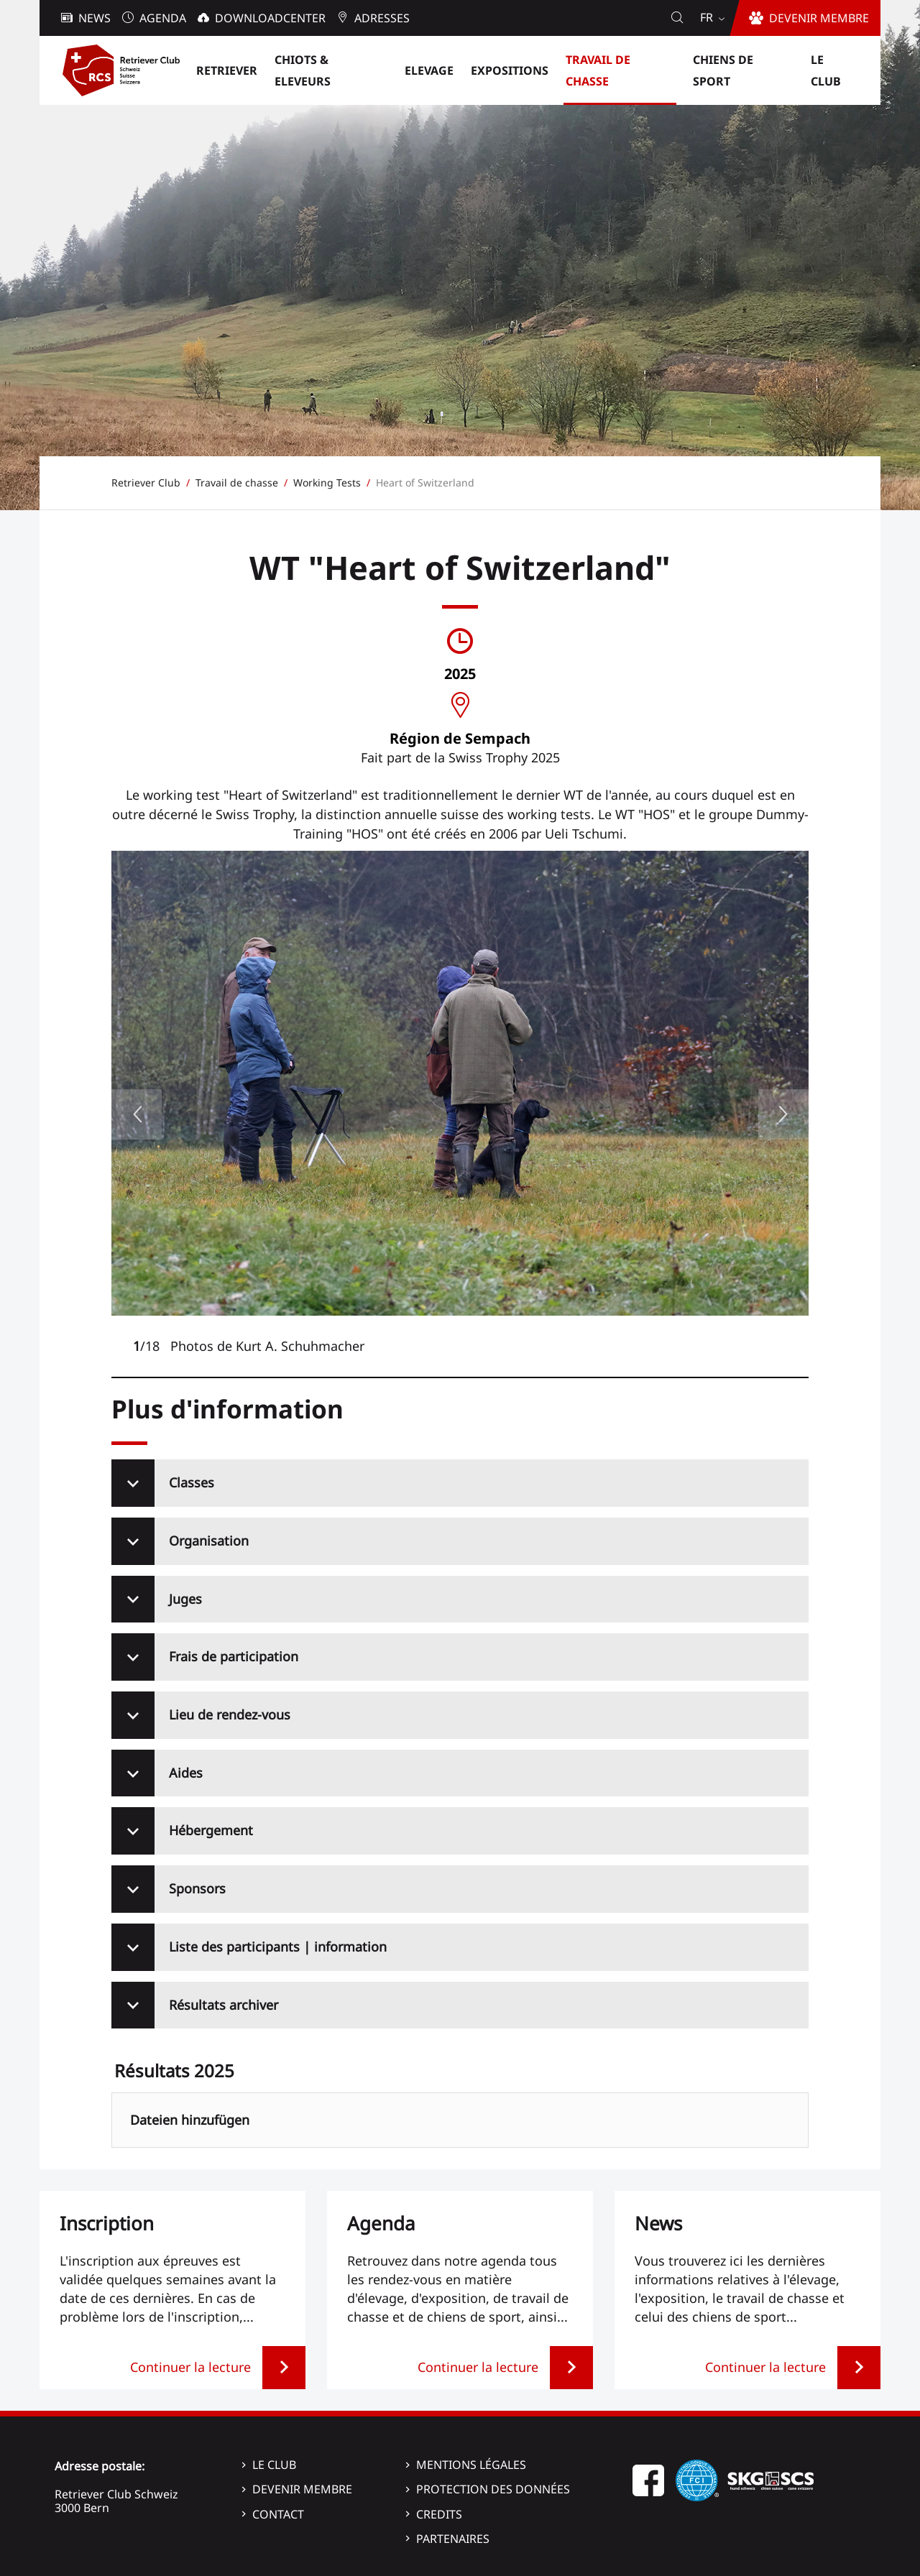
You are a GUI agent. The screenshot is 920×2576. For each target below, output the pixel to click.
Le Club (274, 2465)
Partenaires (452, 2539)
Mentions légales (471, 2465)
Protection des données (493, 2489)
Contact (278, 2514)
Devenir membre (302, 2489)
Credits (439, 2514)
